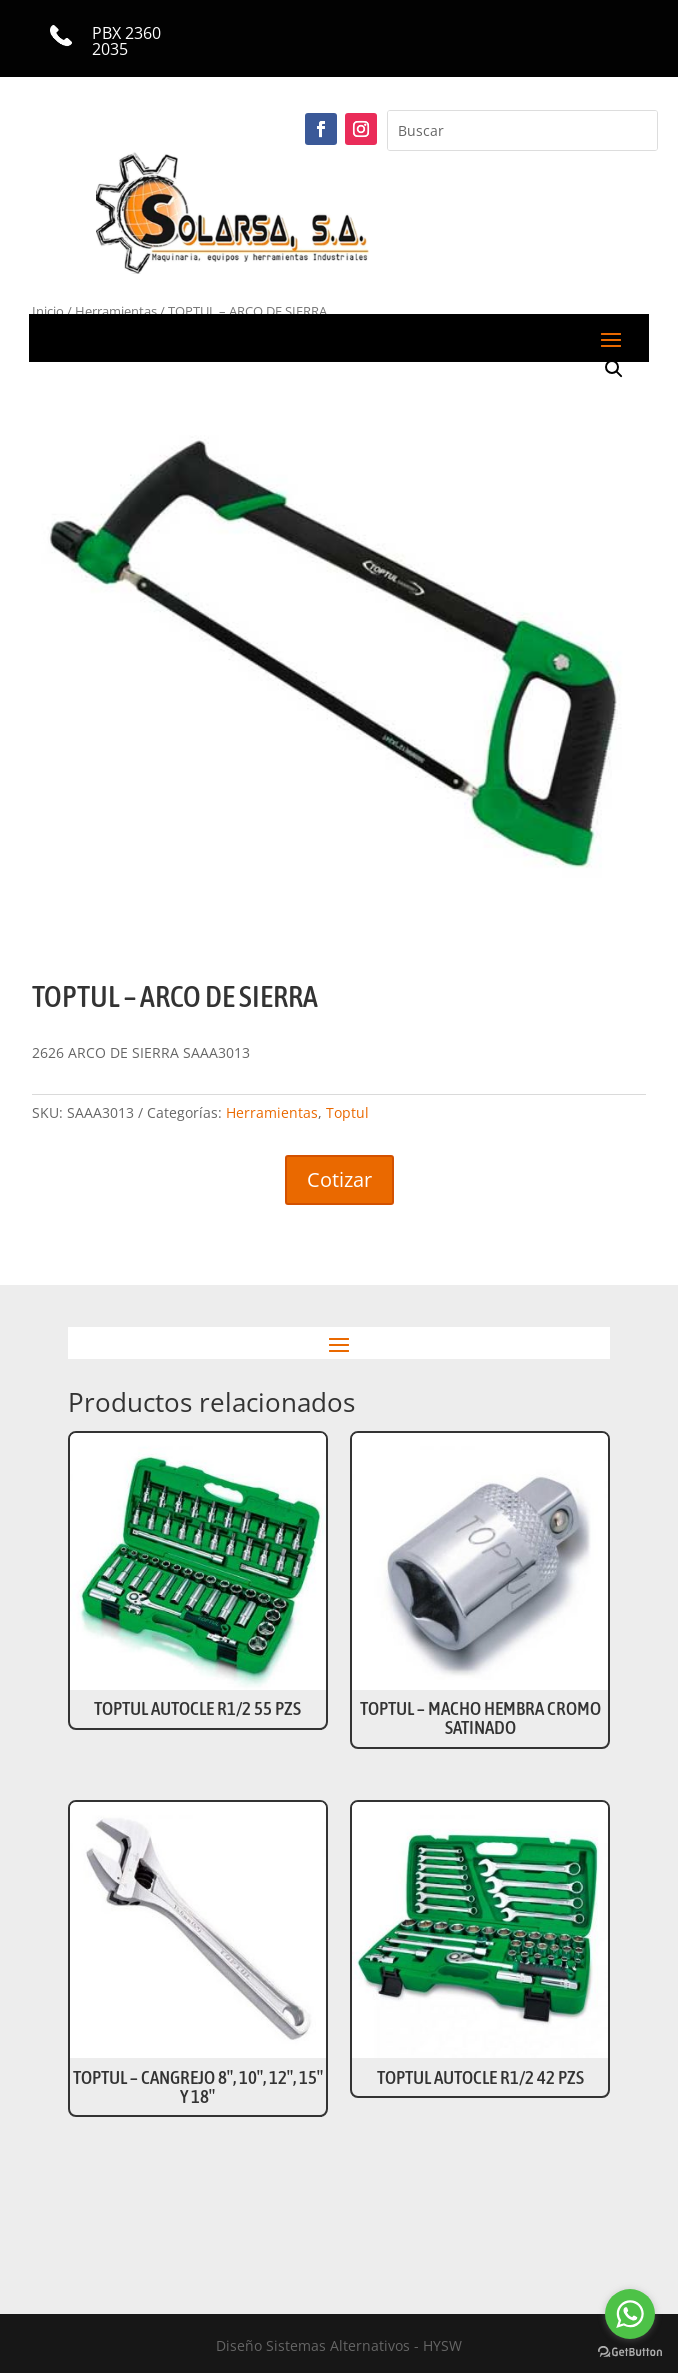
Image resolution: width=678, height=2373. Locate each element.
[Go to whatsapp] (630, 2314)
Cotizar (339, 1179)
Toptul (347, 1112)
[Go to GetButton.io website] (630, 2352)
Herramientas (272, 1112)
